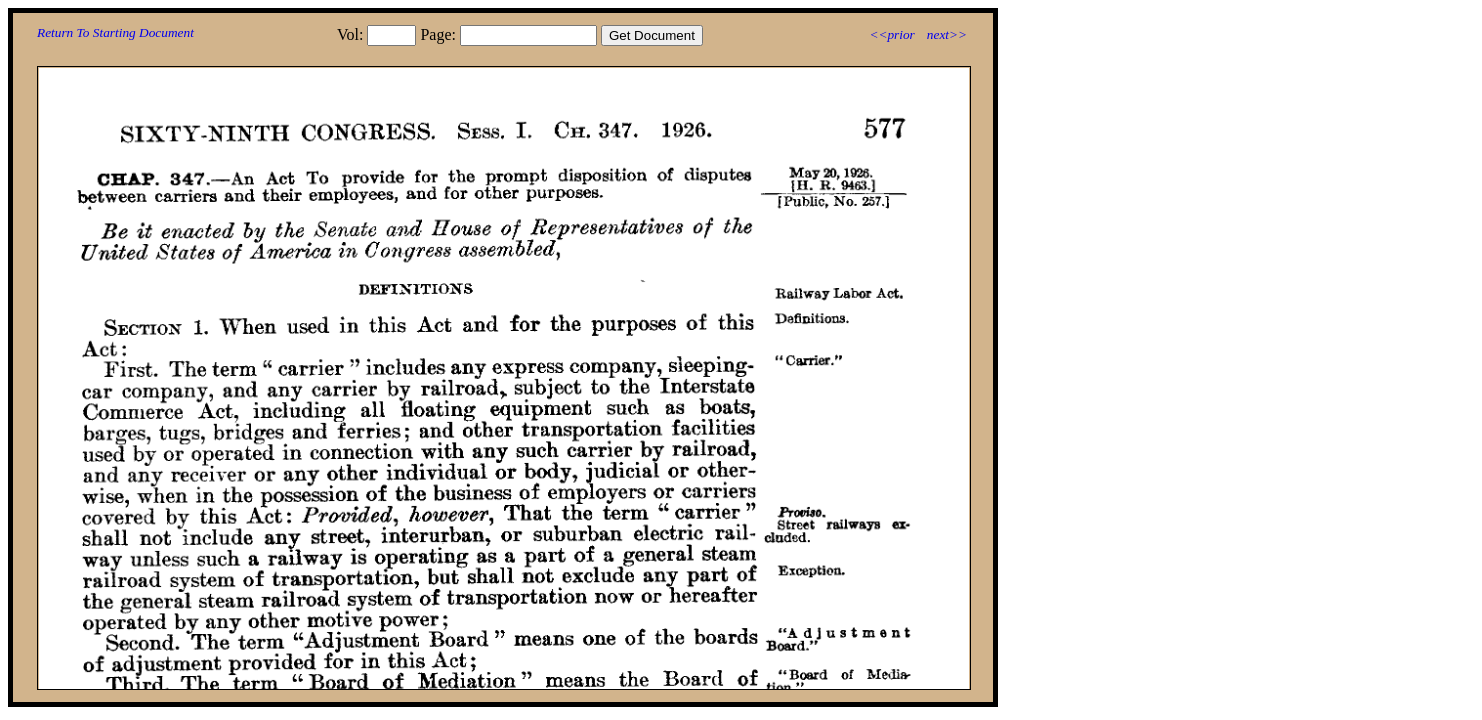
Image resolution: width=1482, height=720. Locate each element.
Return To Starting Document (115, 32)
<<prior (891, 34)
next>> (947, 34)
